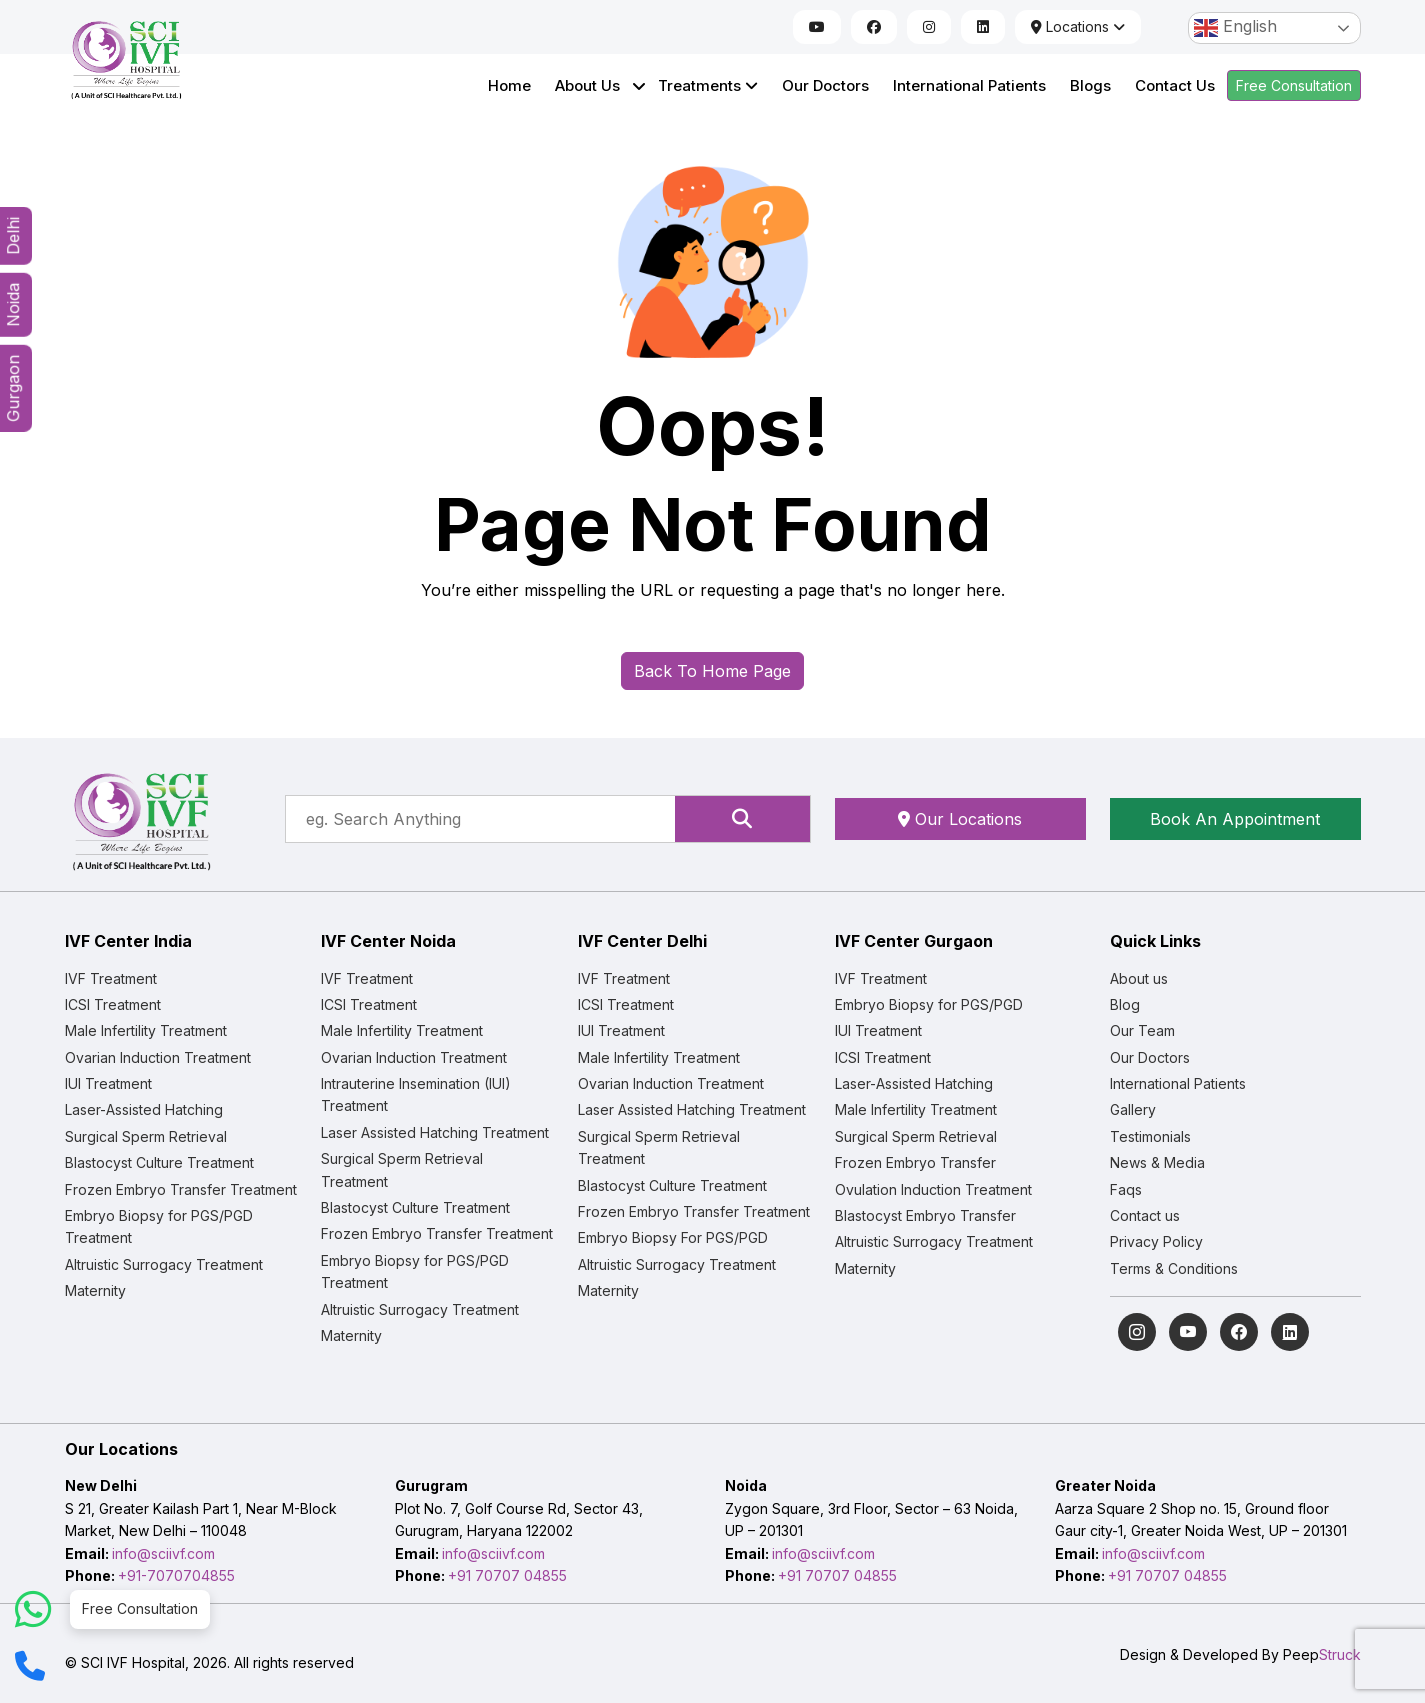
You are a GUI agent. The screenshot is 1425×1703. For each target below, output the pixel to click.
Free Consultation (1294, 85)
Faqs (1126, 1189)
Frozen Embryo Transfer (915, 1162)
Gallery (1133, 1109)
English (1235, 28)
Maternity (95, 1290)
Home (509, 85)
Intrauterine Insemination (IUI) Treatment (416, 1094)
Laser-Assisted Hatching (144, 1109)
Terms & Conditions (1174, 1268)
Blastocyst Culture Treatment (159, 1162)
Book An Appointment (1235, 819)
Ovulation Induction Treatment (933, 1189)
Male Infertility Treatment (146, 1030)
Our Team (1142, 1030)
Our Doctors (825, 85)
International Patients (969, 85)
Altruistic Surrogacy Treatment (164, 1264)
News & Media (1157, 1162)
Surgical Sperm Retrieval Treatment (402, 1169)
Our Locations (960, 819)
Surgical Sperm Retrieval (146, 1136)
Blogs (1090, 85)
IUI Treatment (108, 1083)
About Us (587, 85)
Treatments (708, 85)
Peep (1322, 1654)
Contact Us (1175, 85)
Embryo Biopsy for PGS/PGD (929, 1004)
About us (1139, 978)
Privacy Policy (1156, 1241)
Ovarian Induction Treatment (158, 1057)
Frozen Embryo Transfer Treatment (181, 1189)
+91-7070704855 (176, 1575)
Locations (1078, 26)
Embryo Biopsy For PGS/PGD (673, 1237)
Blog (1125, 1004)
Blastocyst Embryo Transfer (925, 1215)
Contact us (1145, 1215)
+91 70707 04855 (507, 1575)
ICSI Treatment (113, 1004)
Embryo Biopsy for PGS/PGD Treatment (159, 1226)
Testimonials (1150, 1136)
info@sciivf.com (163, 1553)
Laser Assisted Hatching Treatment (435, 1132)
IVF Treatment (111, 978)
